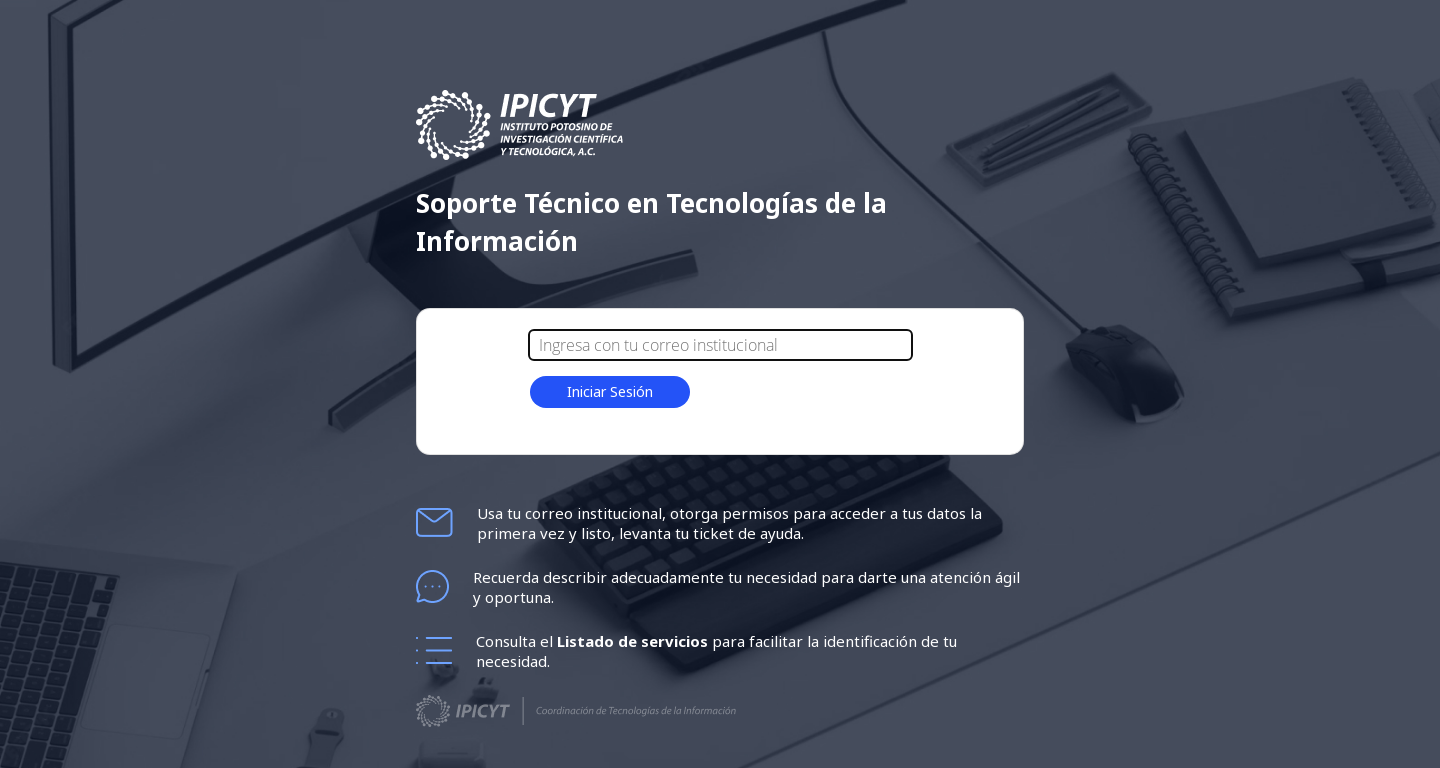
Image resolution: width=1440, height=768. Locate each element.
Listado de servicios (634, 641)
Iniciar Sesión (610, 391)
